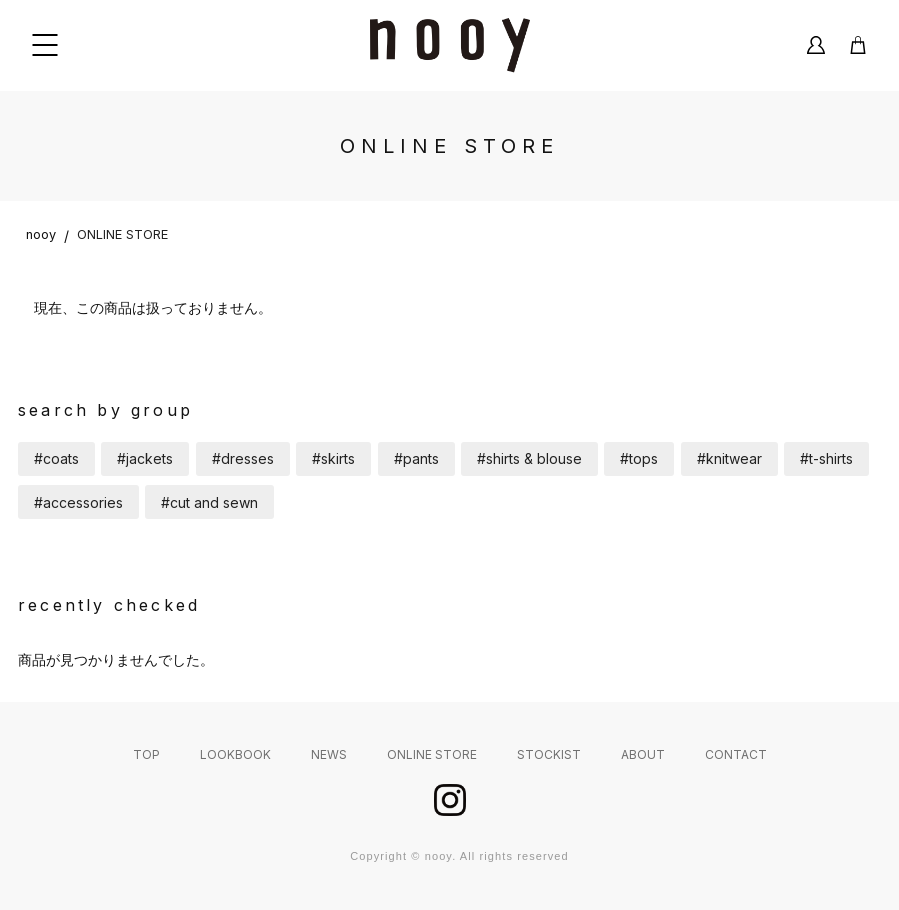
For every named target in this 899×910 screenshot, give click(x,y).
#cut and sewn (209, 502)
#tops (639, 458)
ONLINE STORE (122, 234)
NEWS (329, 754)
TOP (146, 754)
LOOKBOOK (235, 754)
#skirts (333, 458)
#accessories (78, 502)
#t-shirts (826, 458)
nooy (41, 234)
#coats (56, 458)
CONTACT (736, 754)
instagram (450, 800)
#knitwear (729, 458)
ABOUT (643, 754)
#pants (416, 458)
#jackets (145, 458)
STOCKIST (549, 754)
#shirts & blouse (529, 458)
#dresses (243, 458)
